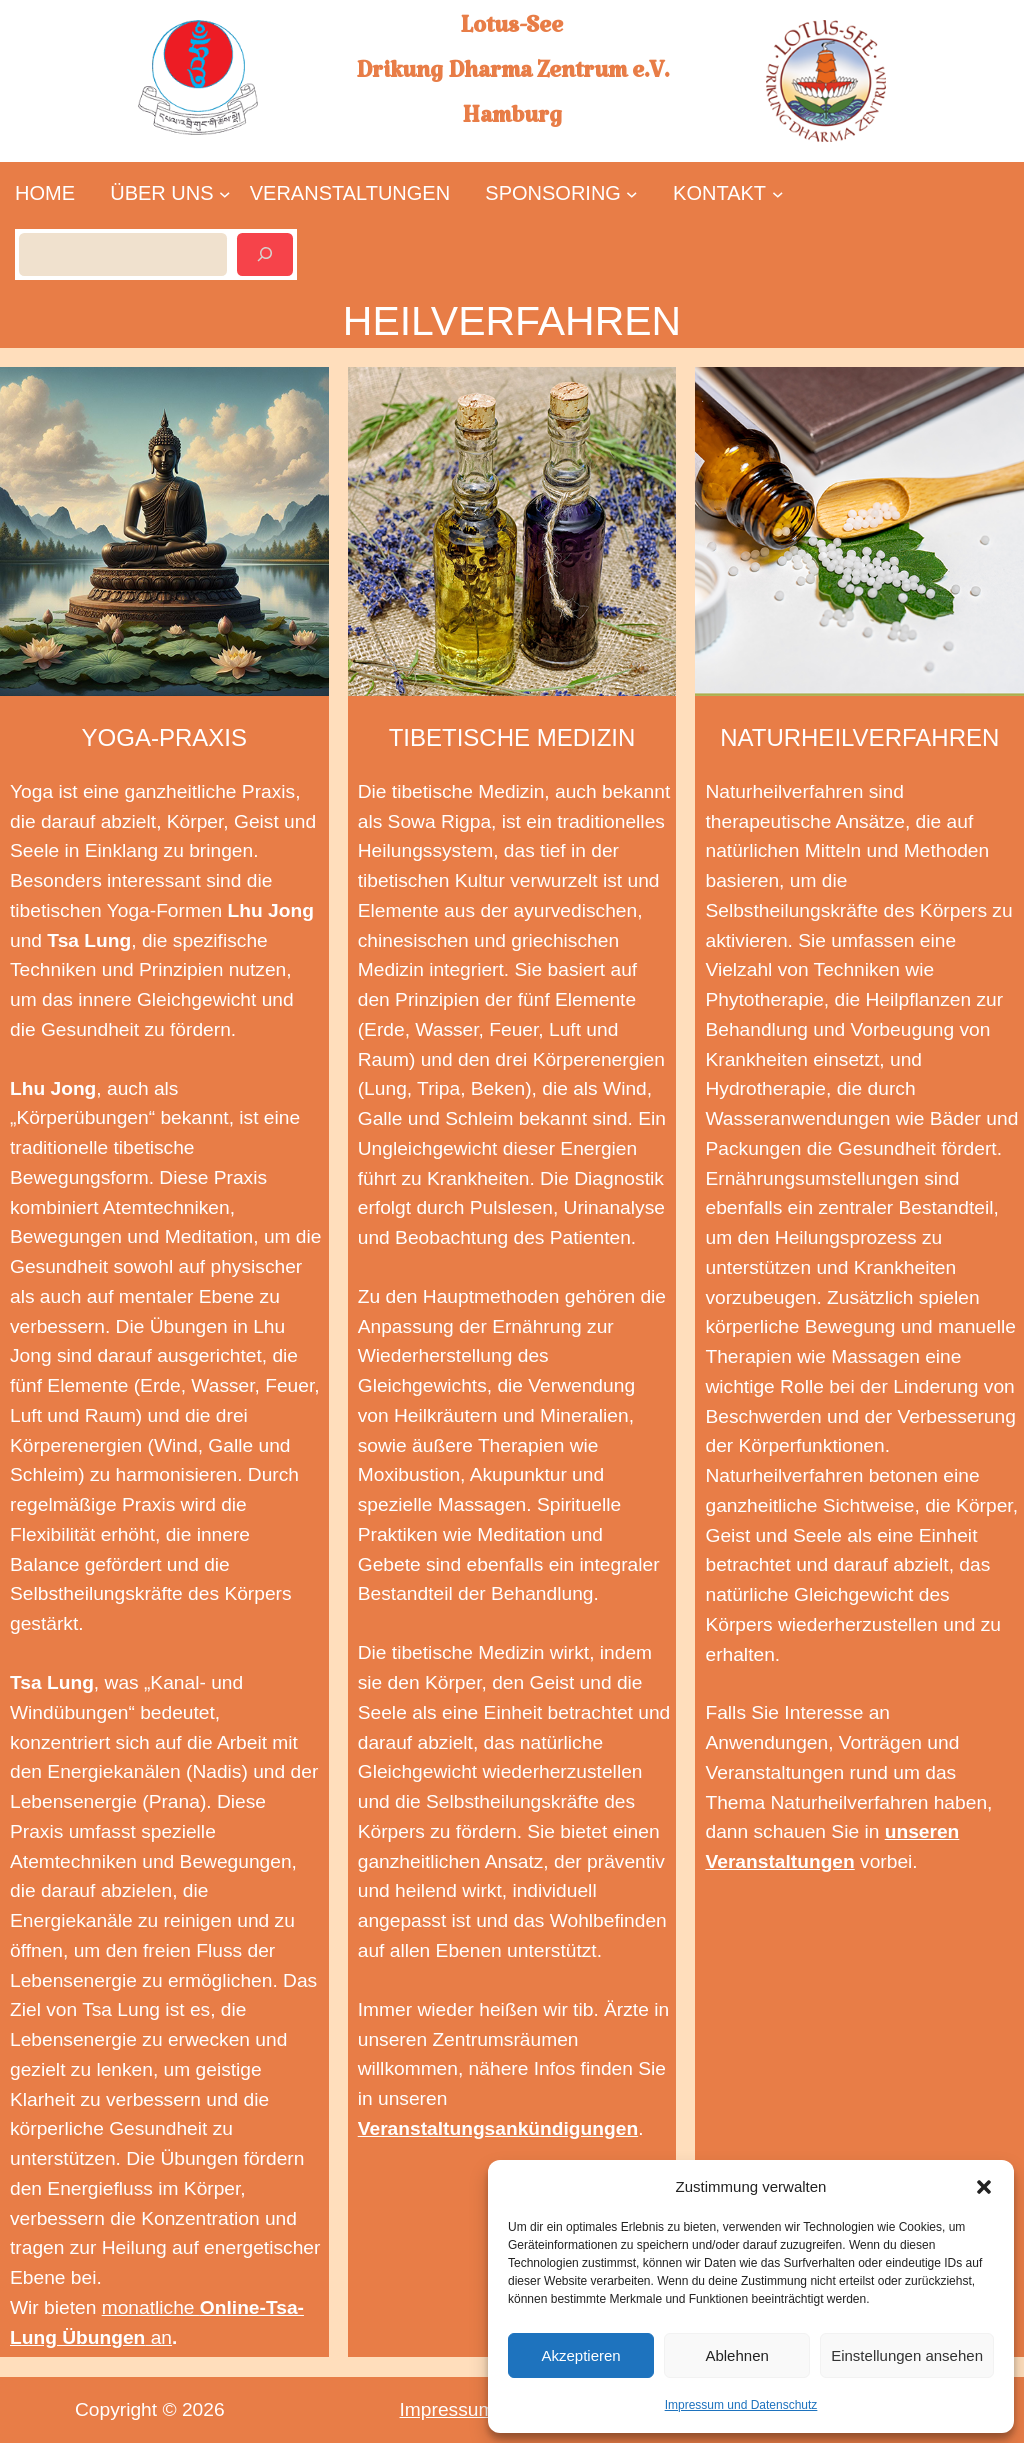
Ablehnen (736, 2355)
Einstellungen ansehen (907, 2355)
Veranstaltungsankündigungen (498, 2128)
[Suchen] (265, 254)
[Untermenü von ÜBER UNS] (162, 193)
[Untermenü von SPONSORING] (553, 193)
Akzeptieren (580, 2355)
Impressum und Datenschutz (741, 2405)
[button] (984, 2187)
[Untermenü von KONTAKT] (720, 193)
